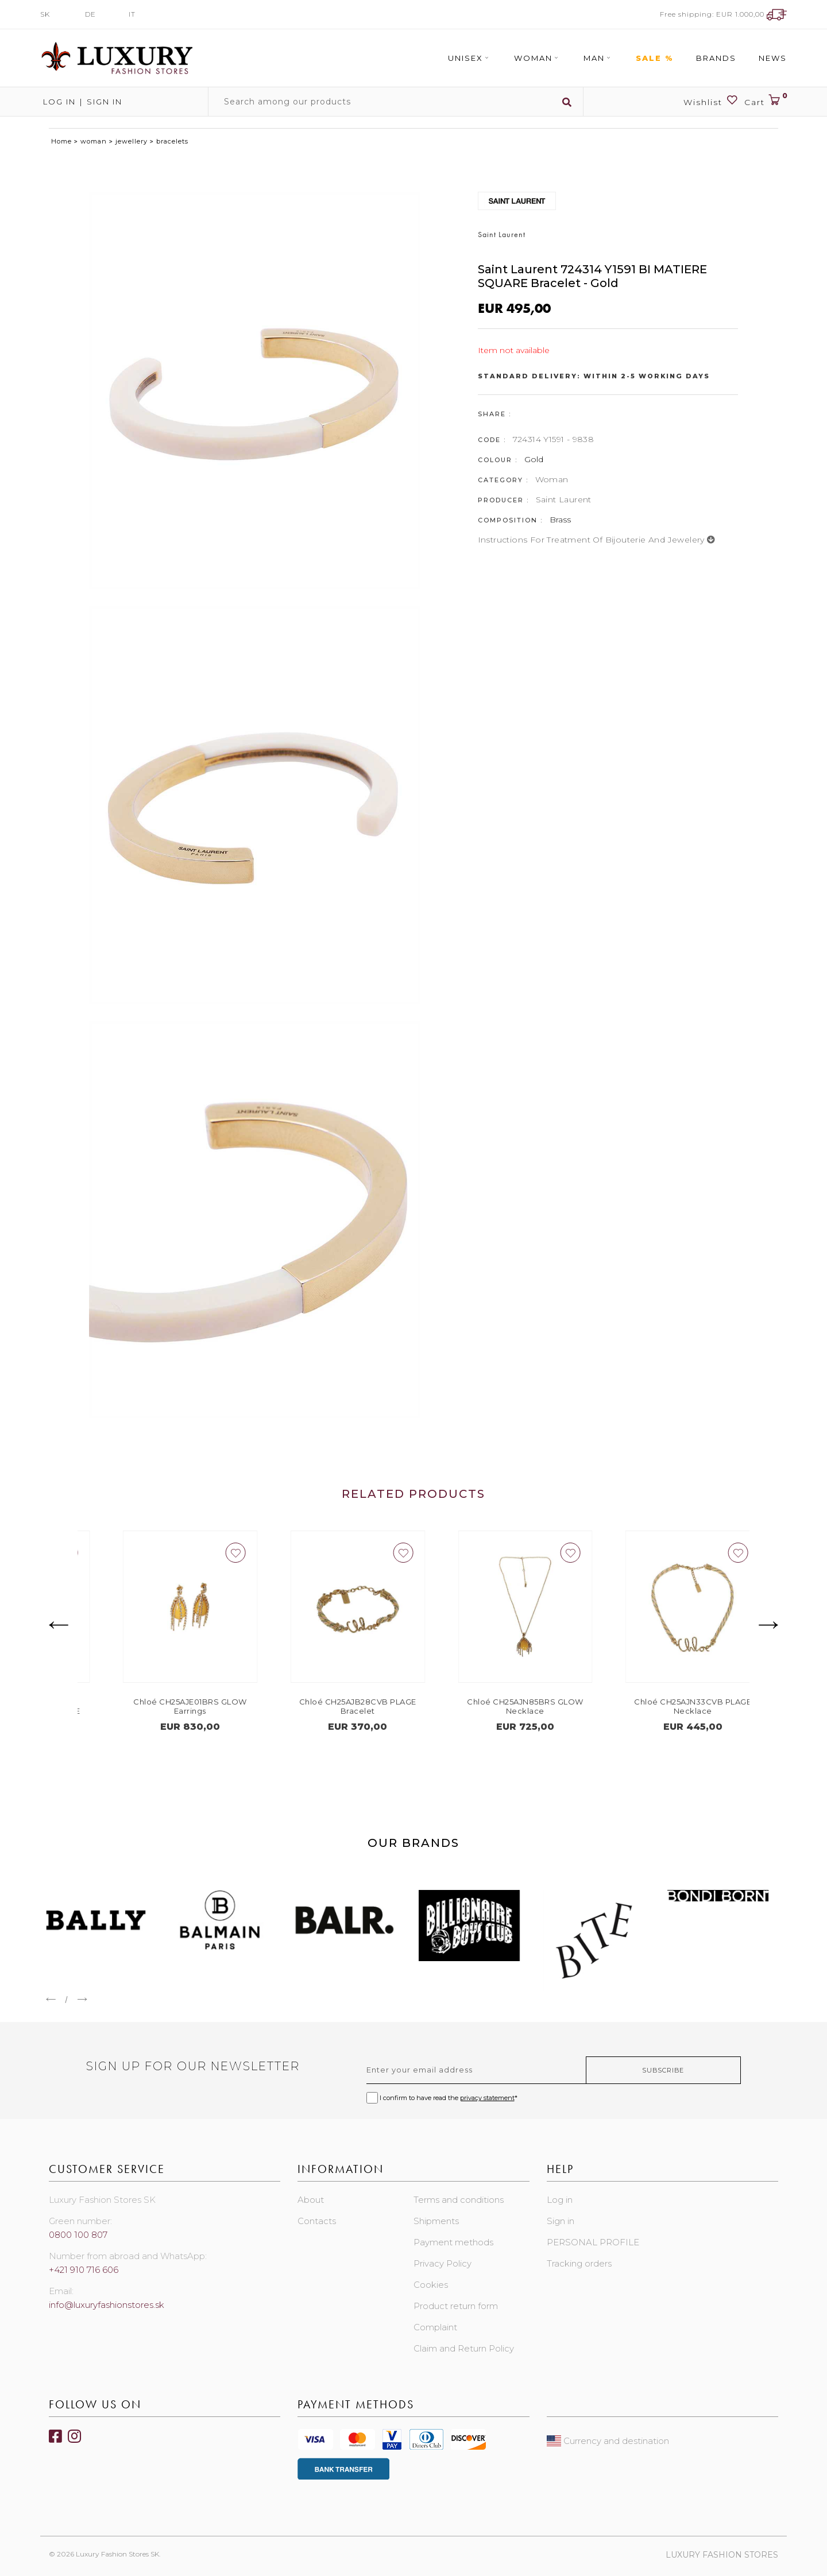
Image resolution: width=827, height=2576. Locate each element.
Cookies (430, 2284)
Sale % (655, 58)
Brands (716, 58)
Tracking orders (579, 2263)
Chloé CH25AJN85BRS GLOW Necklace (665, 1706)
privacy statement (487, 2098)
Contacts (316, 2220)
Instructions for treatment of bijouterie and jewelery (597, 539)
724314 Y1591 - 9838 (553, 439)
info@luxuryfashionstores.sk (106, 2304)
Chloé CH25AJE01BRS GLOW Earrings (330, 1706)
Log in (58, 101)
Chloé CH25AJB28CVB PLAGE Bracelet (497, 1706)
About (310, 2199)
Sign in (104, 101)
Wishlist (711, 100)
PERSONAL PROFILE (593, 2242)
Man (598, 58)
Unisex (470, 58)
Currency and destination (608, 2440)
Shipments (436, 2220)
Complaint (435, 2327)
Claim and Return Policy (463, 2348)
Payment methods (453, 2242)
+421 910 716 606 (83, 2269)
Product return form (455, 2305)
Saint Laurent (564, 499)
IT (132, 14)
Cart (765, 100)
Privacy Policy (442, 2263)
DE (90, 14)
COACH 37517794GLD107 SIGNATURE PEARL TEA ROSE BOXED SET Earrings (162, 1710)
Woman (537, 58)
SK (45, 14)
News (773, 58)
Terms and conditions (458, 2199)
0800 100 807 (78, 2234)
